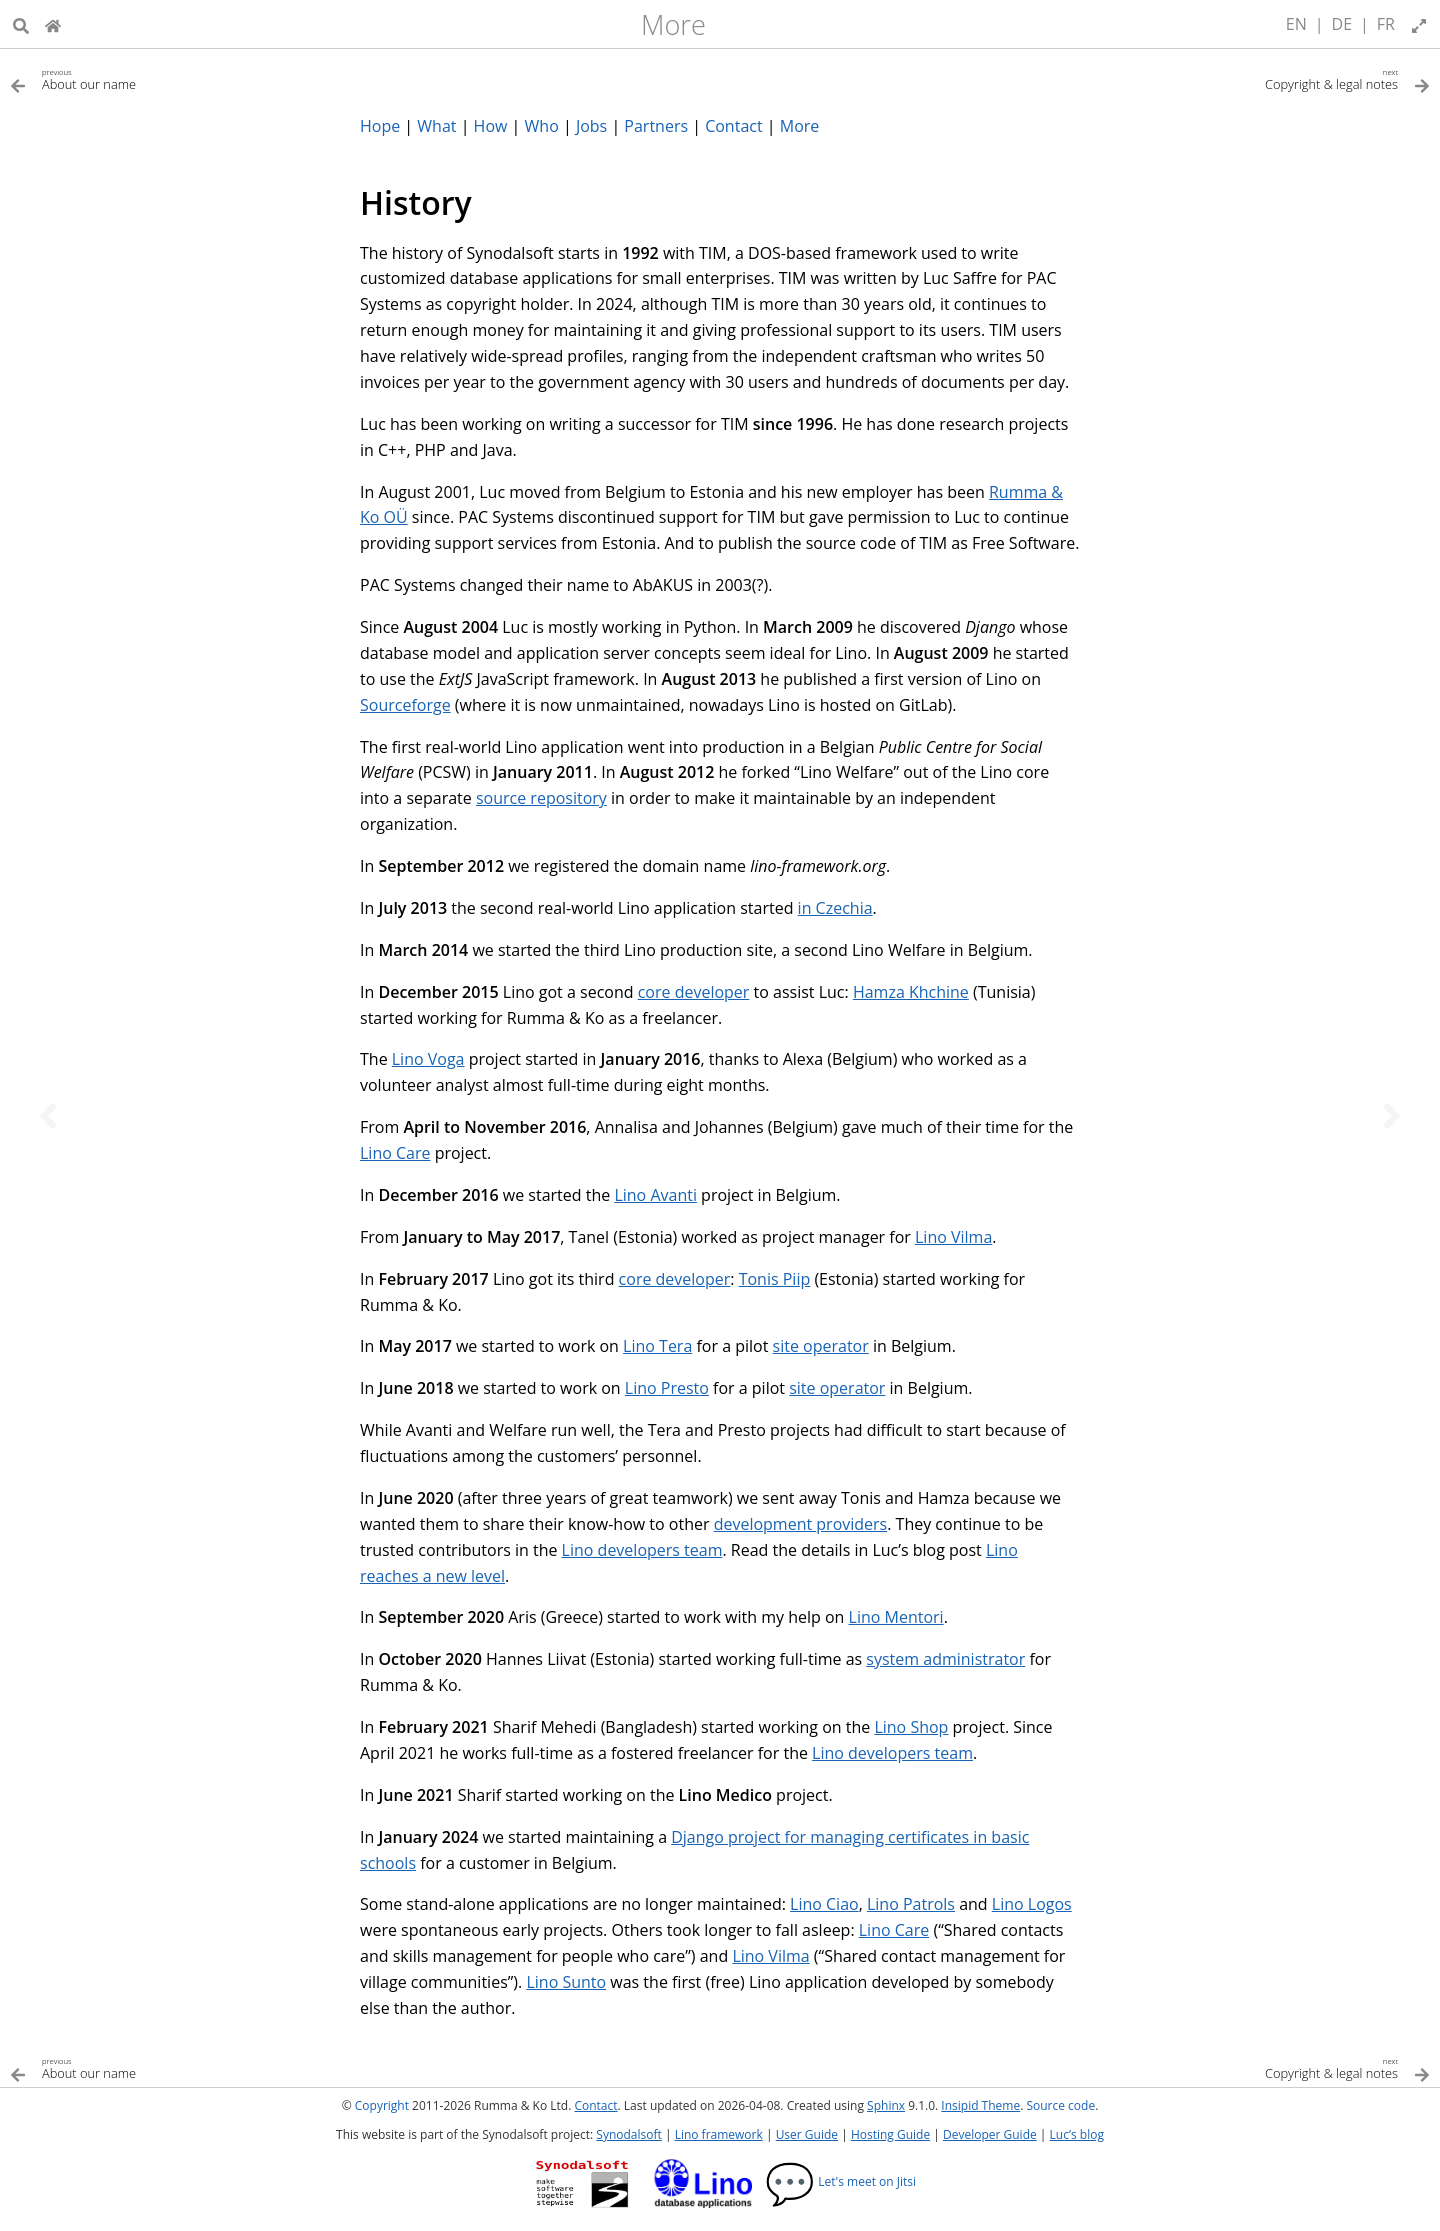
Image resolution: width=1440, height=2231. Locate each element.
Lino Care (395, 1153)
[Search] (21, 24)
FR (1386, 24)
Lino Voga (428, 1059)
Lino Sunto (566, 1982)
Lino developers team (642, 1550)
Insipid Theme (980, 2105)
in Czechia (835, 908)
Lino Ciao (824, 1904)
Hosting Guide (890, 2134)
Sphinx (886, 2105)
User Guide (807, 2134)
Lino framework (719, 2134)
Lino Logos (1032, 1904)
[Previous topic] (48, 1116)
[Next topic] (1392, 1116)
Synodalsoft (628, 2134)
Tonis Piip (775, 1279)
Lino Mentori (896, 1617)
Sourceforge (405, 705)
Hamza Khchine (911, 992)
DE (1342, 24)
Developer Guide (990, 2134)
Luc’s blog (1077, 2134)
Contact (595, 2105)
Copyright (382, 2105)
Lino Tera (657, 1346)
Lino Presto (667, 1388)
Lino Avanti (655, 1195)
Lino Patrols (911, 1904)
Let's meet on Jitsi (840, 2181)
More (673, 24)
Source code (1060, 2105)
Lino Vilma (953, 1237)
